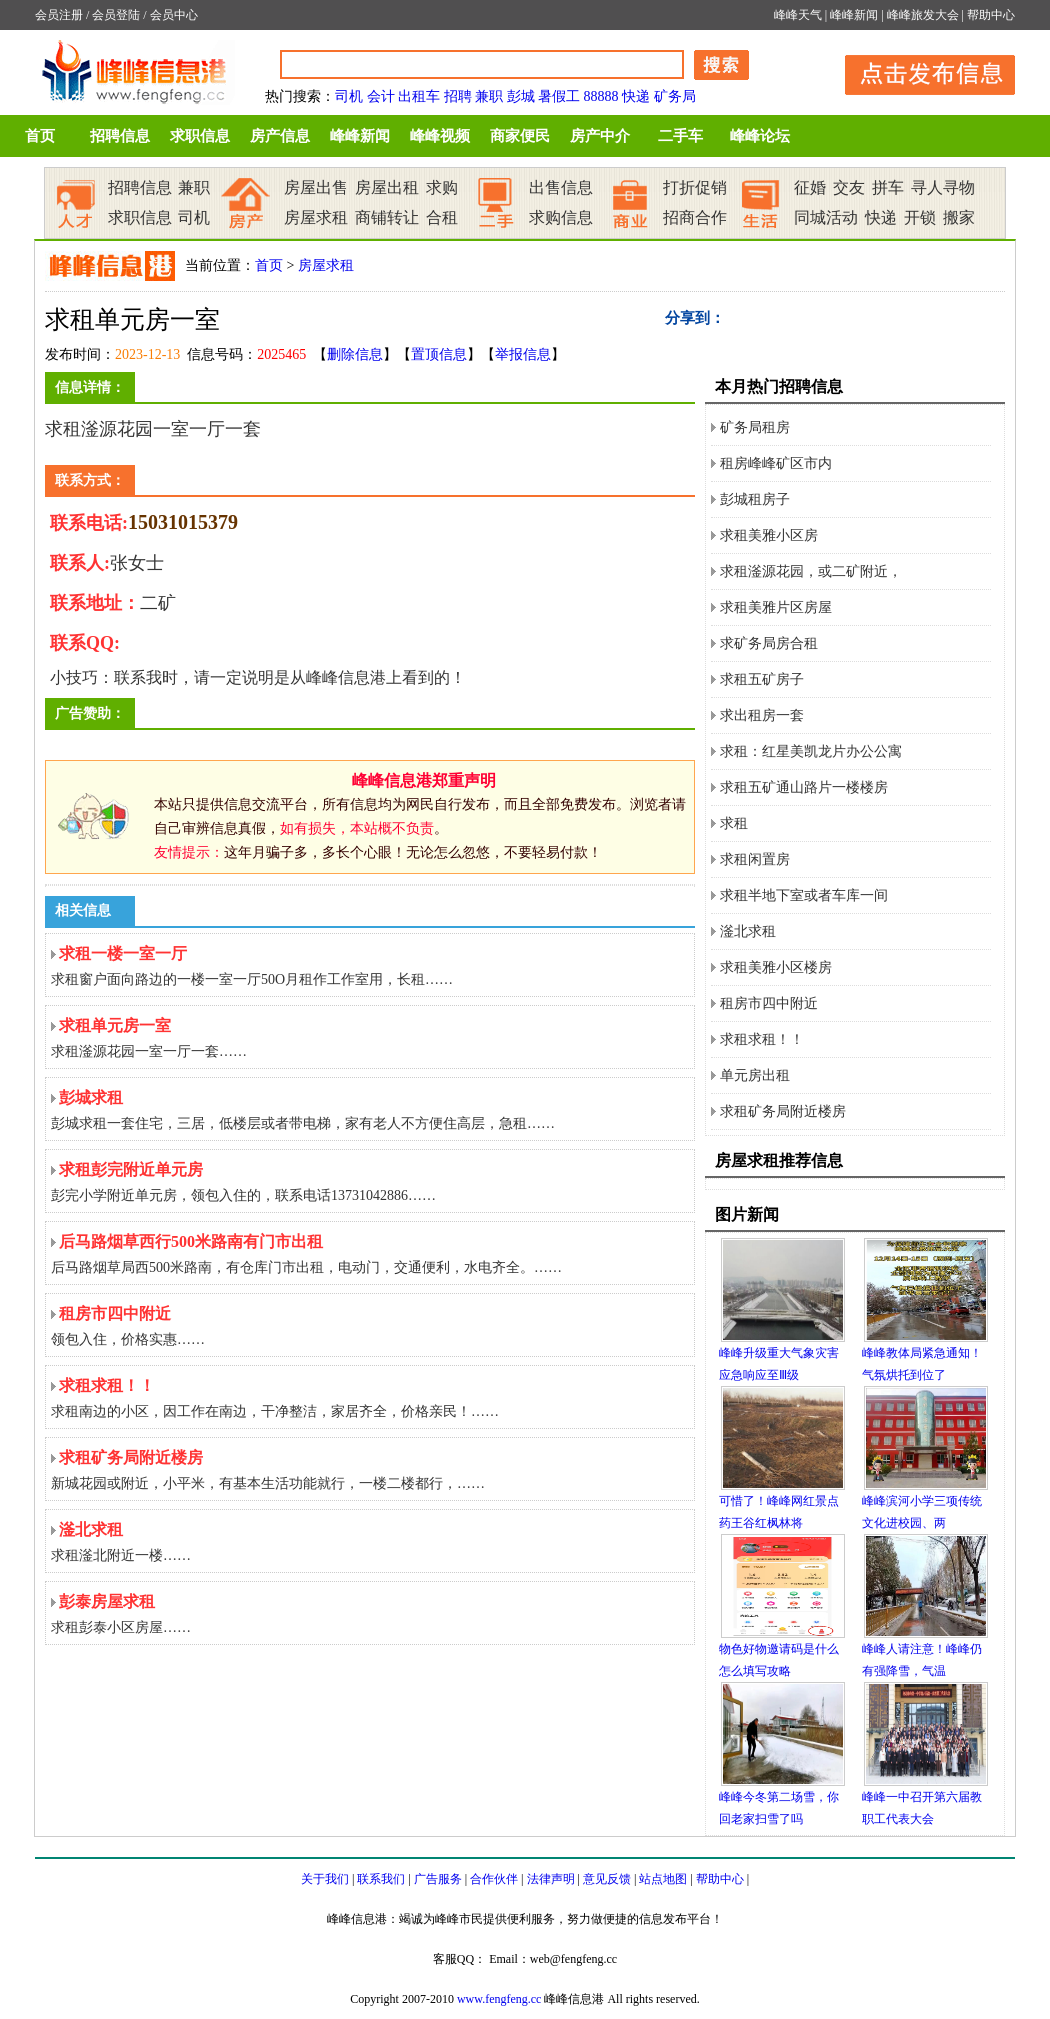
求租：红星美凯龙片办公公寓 (811, 751)
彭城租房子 (755, 499)
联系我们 (381, 1879)
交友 (849, 187)
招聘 (458, 96)
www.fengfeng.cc (499, 1999)
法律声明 (551, 1879)
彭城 (521, 96)
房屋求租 (316, 217)
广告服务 (438, 1879)
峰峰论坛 (760, 136)
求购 (442, 187)
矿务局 (675, 96)
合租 (442, 217)
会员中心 (174, 15)
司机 (349, 96)
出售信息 (561, 187)
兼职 (489, 96)
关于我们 (325, 1879)
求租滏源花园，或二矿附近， (811, 571)
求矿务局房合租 (769, 643)
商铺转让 (387, 217)
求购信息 (561, 217)
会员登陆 (116, 15)
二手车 (680, 136)
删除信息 (355, 354)
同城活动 (826, 217)
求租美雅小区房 (769, 535)
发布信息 (920, 71)
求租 (734, 823)
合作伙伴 (494, 1879)
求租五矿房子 (762, 679)
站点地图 (663, 1879)
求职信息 (200, 136)
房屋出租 (387, 187)
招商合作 (695, 217)
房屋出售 (316, 187)
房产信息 (280, 136)
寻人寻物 (943, 187)
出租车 (419, 96)
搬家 (959, 217)
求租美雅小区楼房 (776, 967)
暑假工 (559, 96)
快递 (636, 96)
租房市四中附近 (769, 1003)
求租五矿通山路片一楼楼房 (804, 787)
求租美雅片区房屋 (776, 607)
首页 (40, 136)
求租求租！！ (762, 1039)
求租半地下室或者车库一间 (804, 895)
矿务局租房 (755, 427)
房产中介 (600, 136)
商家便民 (520, 136)
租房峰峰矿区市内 (776, 463)
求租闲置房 (755, 859)
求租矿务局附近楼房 (783, 1111)
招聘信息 (120, 136)
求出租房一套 (762, 715)
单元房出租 (755, 1075)
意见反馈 (607, 1879)
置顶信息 (439, 354)
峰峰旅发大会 (923, 15)
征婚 (810, 187)
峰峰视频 (440, 136)
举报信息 (523, 354)
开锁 (920, 217)
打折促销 (695, 187)
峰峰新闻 (854, 15)
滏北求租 (748, 931)
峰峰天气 (798, 15)
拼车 (888, 187)
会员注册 (59, 15)
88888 (601, 96)
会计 (381, 96)
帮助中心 (991, 15)
